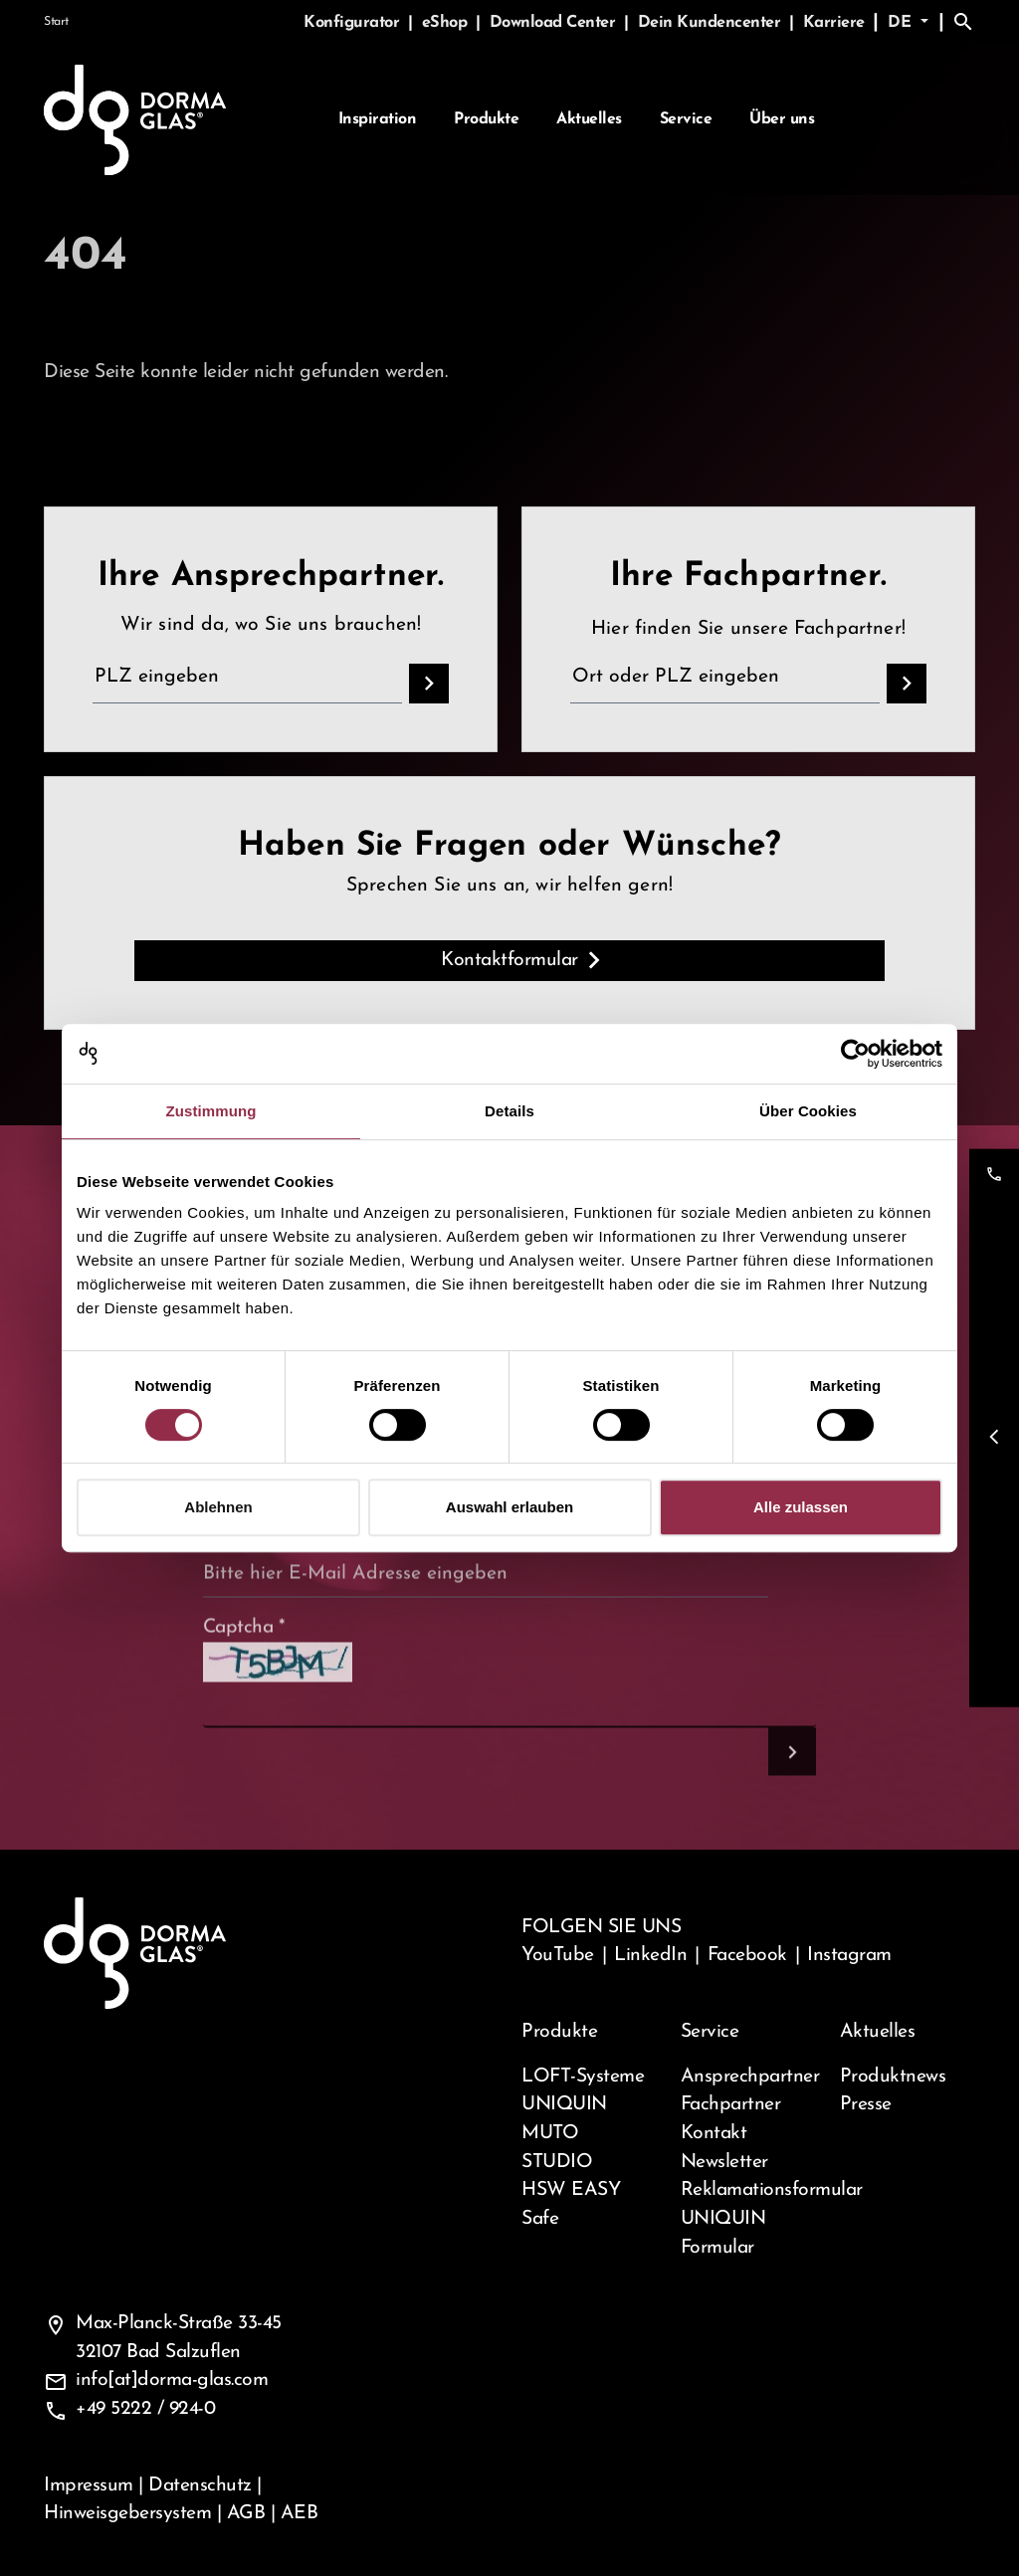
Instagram (849, 1955)
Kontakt (714, 2133)
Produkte (486, 120)
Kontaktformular (509, 960)
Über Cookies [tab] (808, 1110)
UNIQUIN (564, 2104)
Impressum (88, 2485)
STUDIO (556, 2162)
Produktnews (893, 2076)
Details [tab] (509, 1110)
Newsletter (724, 2162)
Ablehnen (218, 1506)
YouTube (557, 1955)
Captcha (244, 1669)
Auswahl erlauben (509, 1506)
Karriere (834, 23)
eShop (447, 23)
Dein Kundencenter (711, 23)
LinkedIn (650, 1955)
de (902, 23)
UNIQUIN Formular (723, 2233)
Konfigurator (354, 23)
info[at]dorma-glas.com (172, 2380)
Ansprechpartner (748, 2076)
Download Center (555, 23)
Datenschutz (200, 2485)
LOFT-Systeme (582, 2076)
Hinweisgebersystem (127, 2513)
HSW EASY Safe (570, 2204)
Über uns (781, 120)
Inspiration (377, 120)
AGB (246, 2513)
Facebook (747, 1955)
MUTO (549, 2133)
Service (686, 120)
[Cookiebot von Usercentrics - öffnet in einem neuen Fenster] (855, 1054)
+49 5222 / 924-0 (145, 2409)
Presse (866, 2104)
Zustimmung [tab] (211, 1110)
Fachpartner (731, 2104)
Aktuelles (589, 120)
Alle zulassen (800, 1506)
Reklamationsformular (748, 2190)
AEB (299, 2513)
